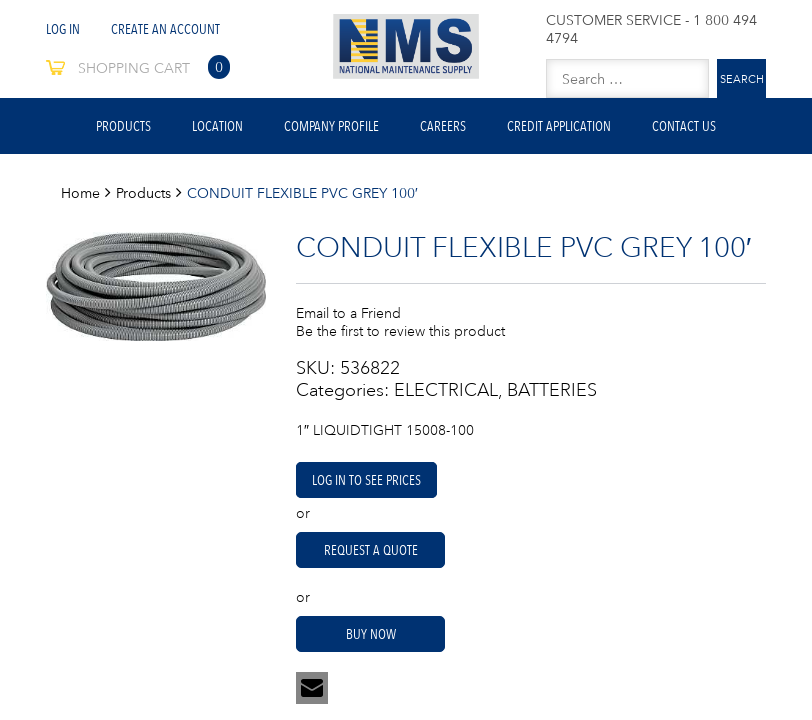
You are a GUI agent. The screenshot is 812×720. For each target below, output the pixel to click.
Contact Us (684, 126)
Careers (443, 126)
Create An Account (165, 29)
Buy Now (371, 634)
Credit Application (559, 126)
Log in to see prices (366, 480)
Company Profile (331, 126)
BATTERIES (552, 390)
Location (217, 126)
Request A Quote (371, 550)
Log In (63, 29)
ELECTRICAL (446, 390)
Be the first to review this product (400, 331)
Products (123, 126)
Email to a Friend (348, 313)
